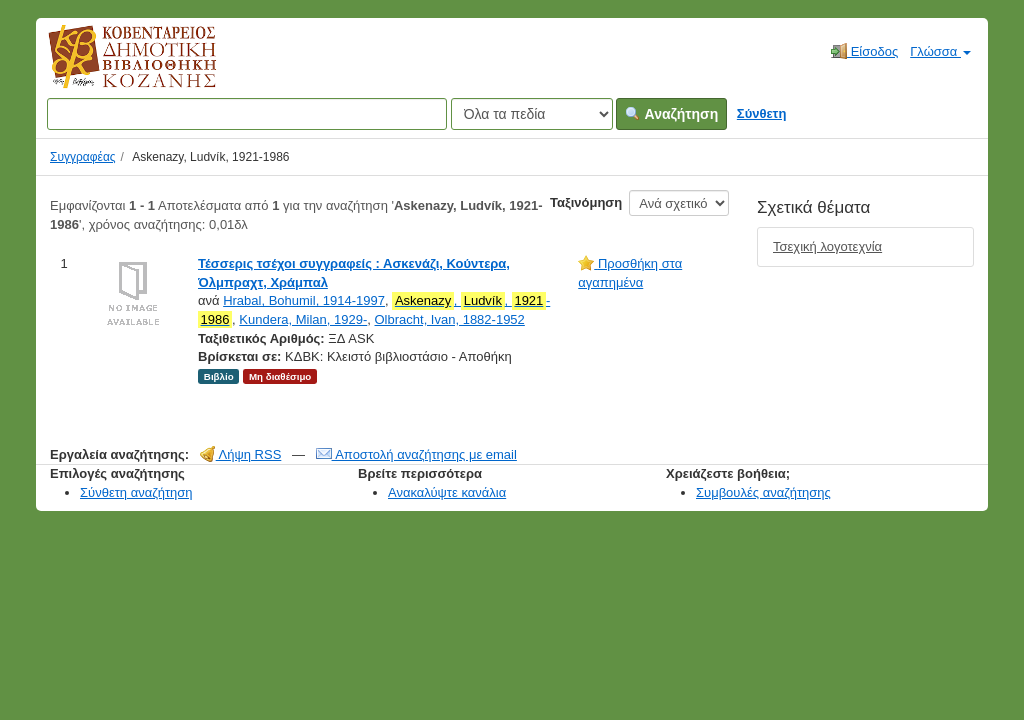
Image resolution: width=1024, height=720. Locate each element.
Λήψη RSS (241, 454)
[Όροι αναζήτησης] (247, 114)
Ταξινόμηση (586, 202)
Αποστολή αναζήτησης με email (416, 454)
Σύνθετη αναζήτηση (136, 492)
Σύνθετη (762, 113)
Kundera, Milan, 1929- (303, 319)
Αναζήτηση (671, 114)
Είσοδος (864, 51)
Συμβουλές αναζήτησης (763, 492)
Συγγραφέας (83, 157)
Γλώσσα (940, 51)
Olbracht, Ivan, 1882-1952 (450, 319)
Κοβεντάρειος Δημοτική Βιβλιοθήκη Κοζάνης (113, 68)
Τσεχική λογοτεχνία (827, 246)
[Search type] (532, 114)
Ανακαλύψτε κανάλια (447, 492)
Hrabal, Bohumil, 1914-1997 (304, 300)
